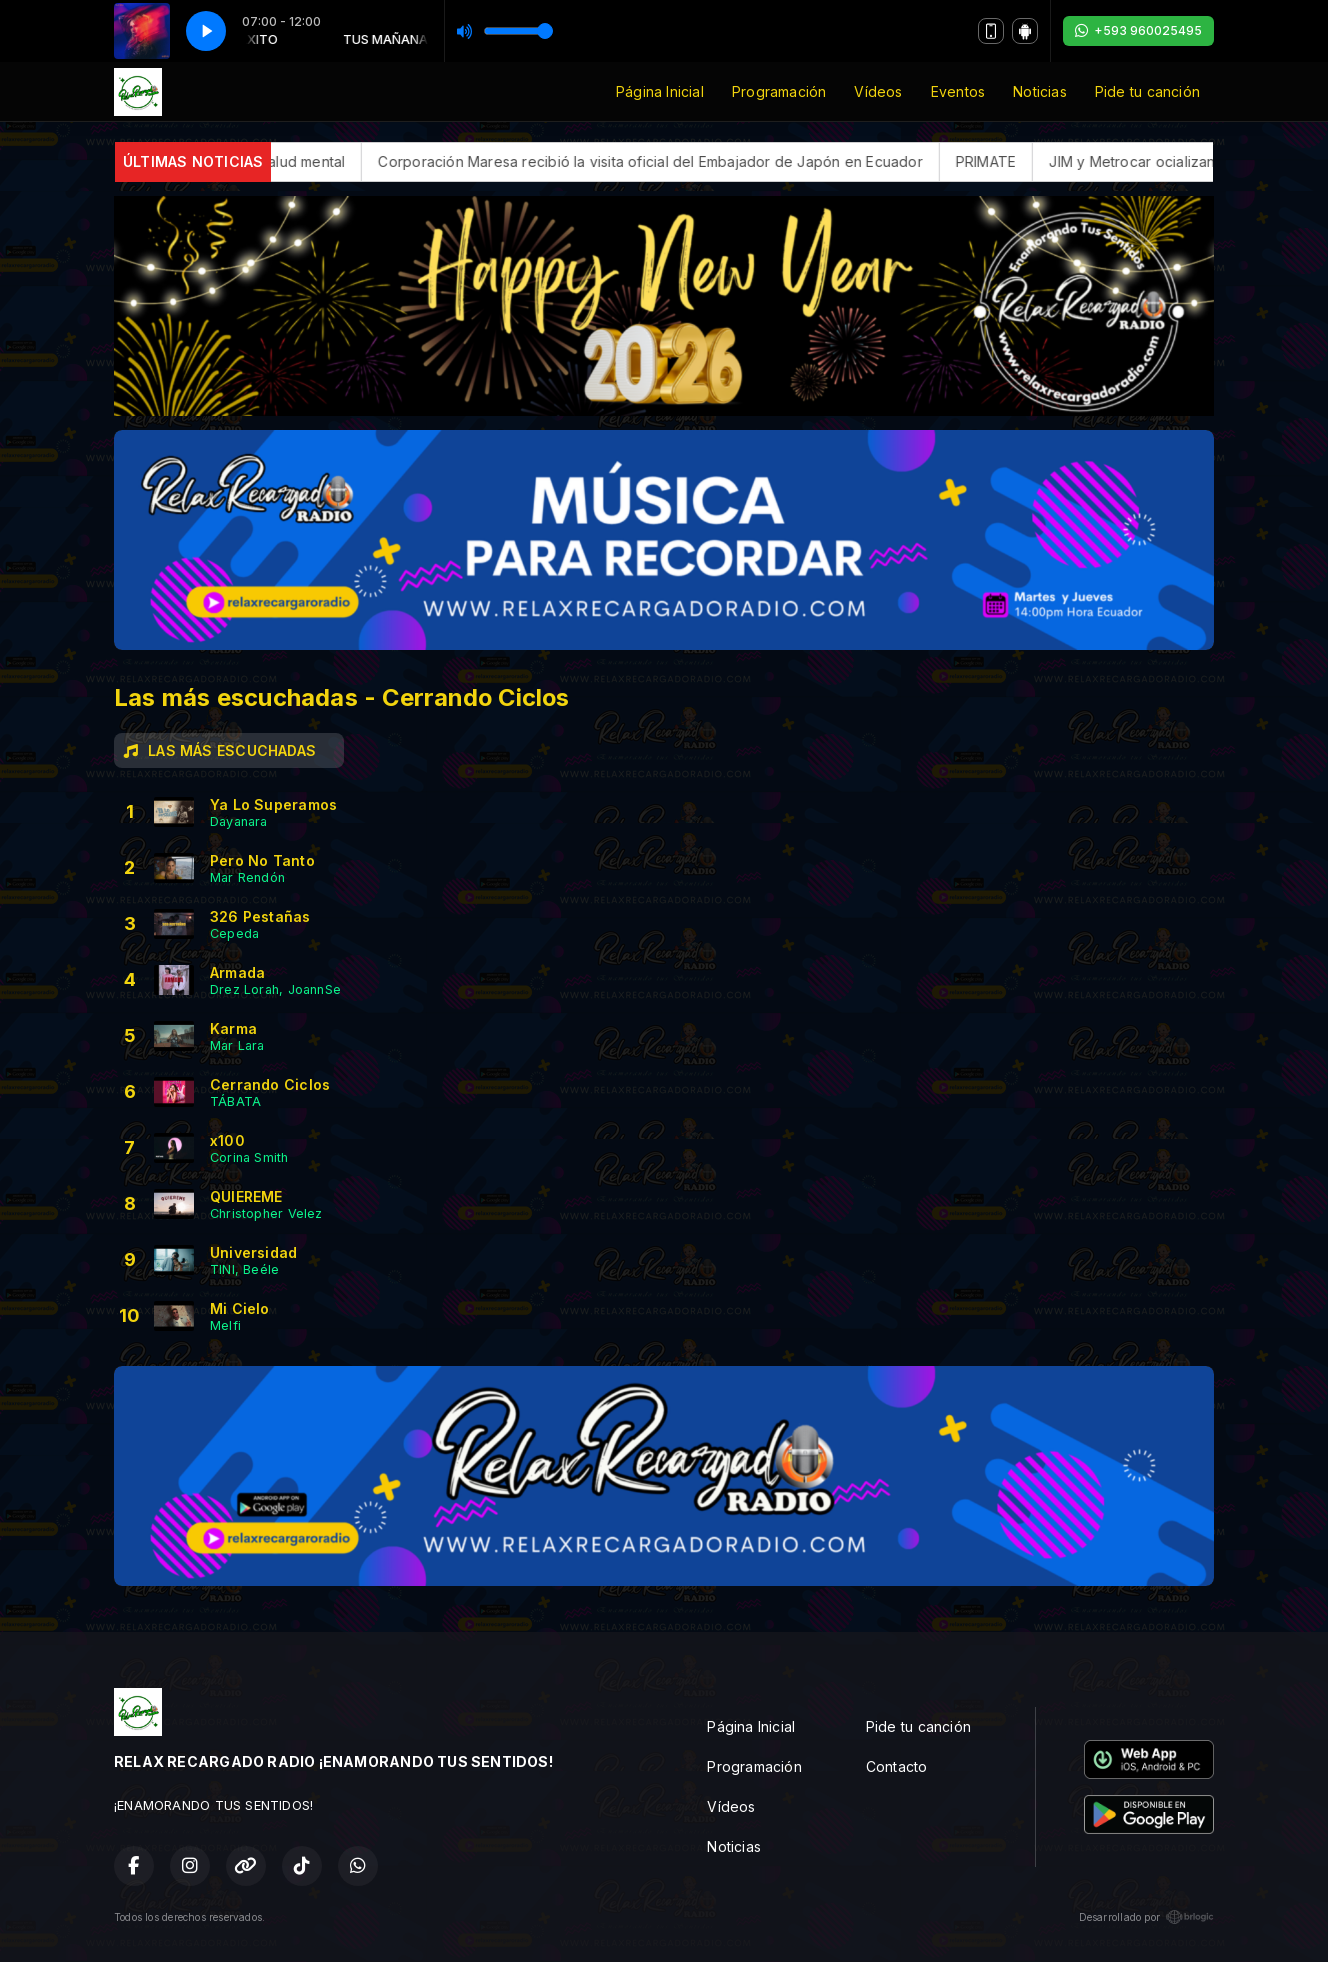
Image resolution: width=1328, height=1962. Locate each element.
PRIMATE (1065, 161)
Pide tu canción (1147, 91)
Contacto (897, 1766)
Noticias (1040, 91)
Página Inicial (660, 91)
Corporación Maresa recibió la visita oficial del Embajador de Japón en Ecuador (729, 161)
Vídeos (878, 91)
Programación (779, 91)
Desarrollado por (1146, 1917)
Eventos (958, 91)
